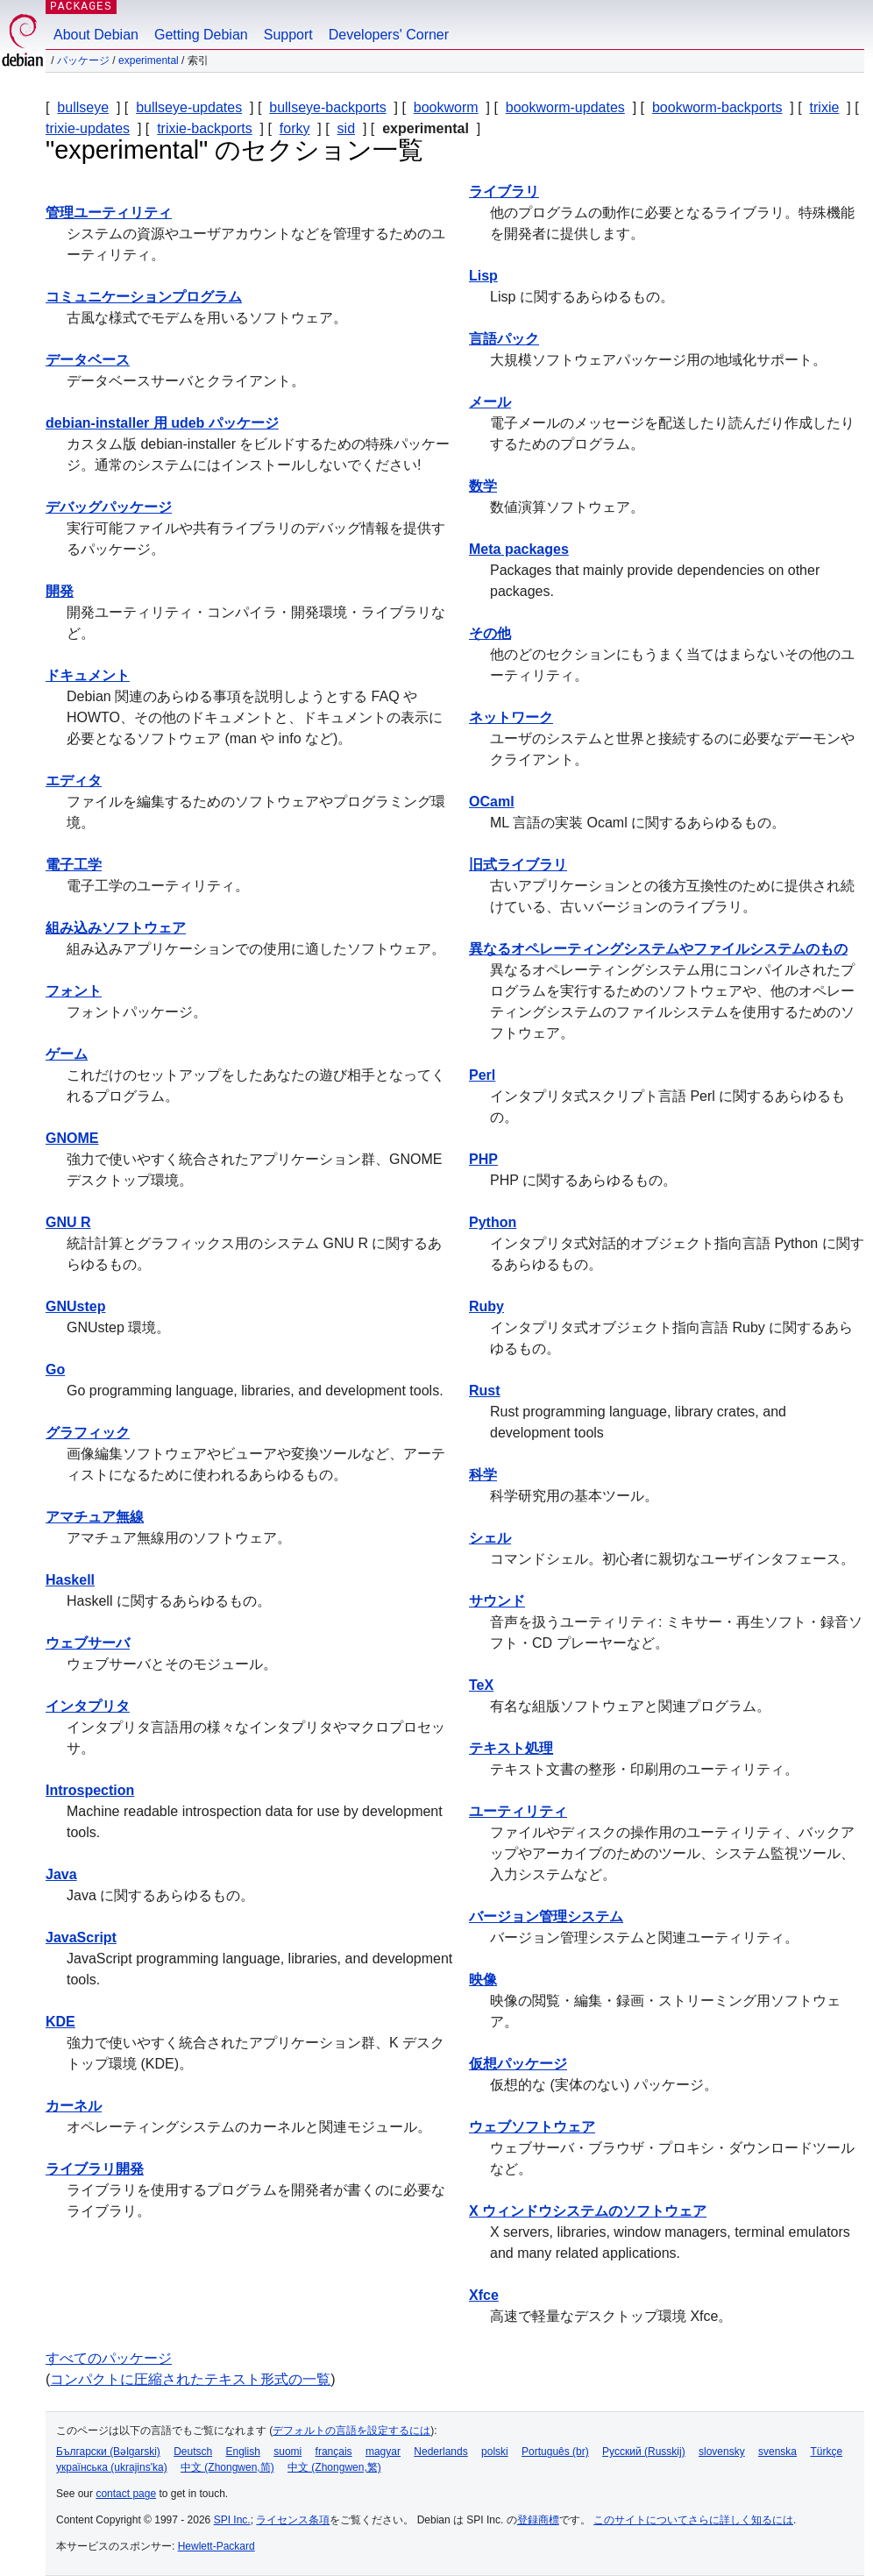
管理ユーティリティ (109, 212)
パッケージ (83, 60)
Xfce (484, 2295)
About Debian (95, 34)
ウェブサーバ (88, 1643)
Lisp (483, 275)
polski (494, 2451)
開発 (60, 591)
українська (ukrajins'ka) (111, 2467)
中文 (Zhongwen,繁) (334, 2467)
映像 (483, 1979)
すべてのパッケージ (109, 2358)
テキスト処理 (511, 1748)
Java (61, 1874)
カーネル (74, 2105)
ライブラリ (504, 191)
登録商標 (538, 2520)
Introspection (90, 1790)
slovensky (722, 2451)
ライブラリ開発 (95, 2168)
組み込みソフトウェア (116, 927)
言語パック (504, 338)
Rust (484, 1390)
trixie (825, 107)
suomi (287, 2451)
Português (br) (555, 2451)
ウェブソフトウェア (532, 2126)
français (334, 2451)
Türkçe (826, 2451)
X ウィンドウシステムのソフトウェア (587, 2210)
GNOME (72, 1138)
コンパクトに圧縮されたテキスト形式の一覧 (190, 2379)
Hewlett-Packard (216, 2546)
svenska (777, 2451)
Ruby (486, 1306)
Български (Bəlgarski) (108, 2451)
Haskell (70, 1579)
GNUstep (75, 1306)
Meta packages (519, 549)
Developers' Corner (389, 34)
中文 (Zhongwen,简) (227, 2467)
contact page (126, 2493)
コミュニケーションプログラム (144, 296)
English (243, 2451)
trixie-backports (204, 128)
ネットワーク (511, 717)
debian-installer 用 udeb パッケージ (162, 422)
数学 (483, 486)
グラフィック (88, 1432)
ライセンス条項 (293, 2520)
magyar (383, 2451)
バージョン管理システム (546, 1916)
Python (492, 1222)
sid (346, 128)
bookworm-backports (717, 107)
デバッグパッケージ (109, 507)
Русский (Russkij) (643, 2451)
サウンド (497, 1600)
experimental (148, 60)
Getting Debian (201, 34)
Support (288, 34)
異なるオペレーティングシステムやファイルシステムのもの (658, 948)
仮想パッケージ (518, 2063)
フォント (74, 990)
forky (295, 128)
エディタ (74, 780)
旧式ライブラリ (518, 864)
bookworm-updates (565, 107)
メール (490, 401)
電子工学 (74, 864)
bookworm (446, 107)
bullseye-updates (189, 107)
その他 (490, 633)
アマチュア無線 (95, 1516)
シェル (490, 1537)
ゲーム (67, 1054)
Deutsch (193, 2451)
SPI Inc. (232, 2520)
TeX (481, 1685)
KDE (60, 2021)
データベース (88, 359)
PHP (483, 1159)
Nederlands (440, 2451)
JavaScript (81, 1937)
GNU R (68, 1222)
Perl (482, 1075)
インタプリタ (88, 1706)
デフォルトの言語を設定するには (351, 2430)
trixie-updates (88, 128)
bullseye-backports (327, 107)
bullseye (83, 107)
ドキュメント (88, 675)
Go (55, 1369)
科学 (483, 1474)
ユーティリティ (518, 1811)
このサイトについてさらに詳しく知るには (693, 2520)
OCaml (492, 801)
